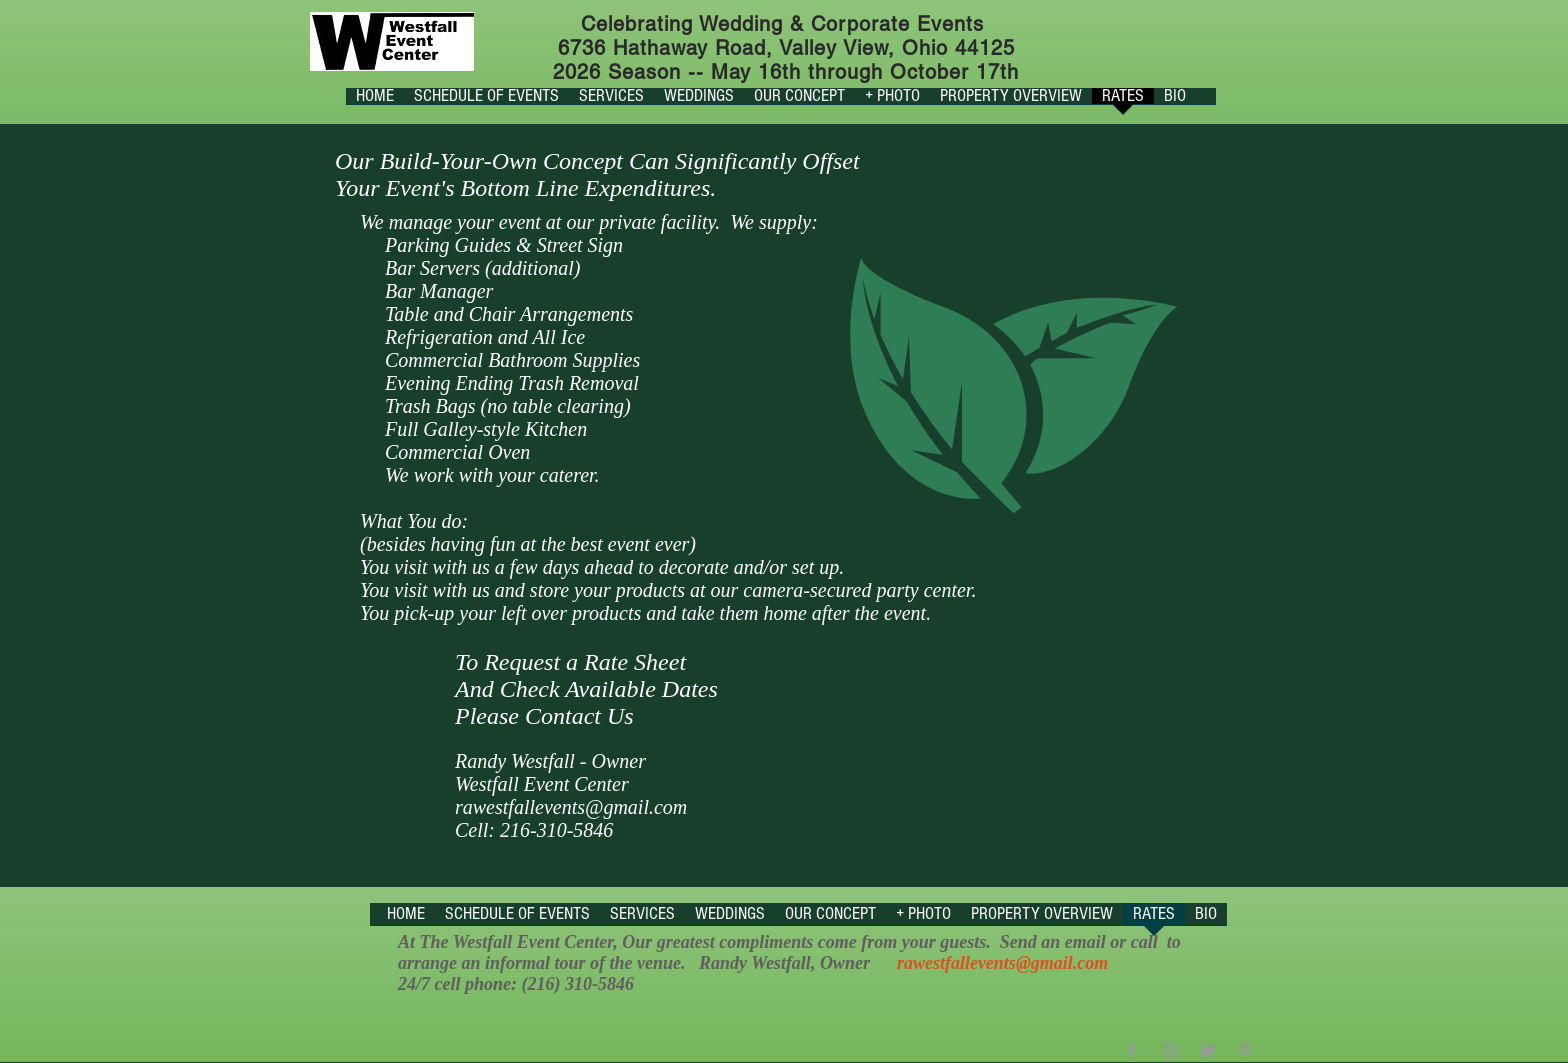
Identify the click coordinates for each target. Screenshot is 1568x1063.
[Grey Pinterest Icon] (1246, 1051)
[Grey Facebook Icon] (1132, 1051)
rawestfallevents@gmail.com (571, 807)
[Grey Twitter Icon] (1208, 1051)
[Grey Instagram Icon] (1170, 1051)
